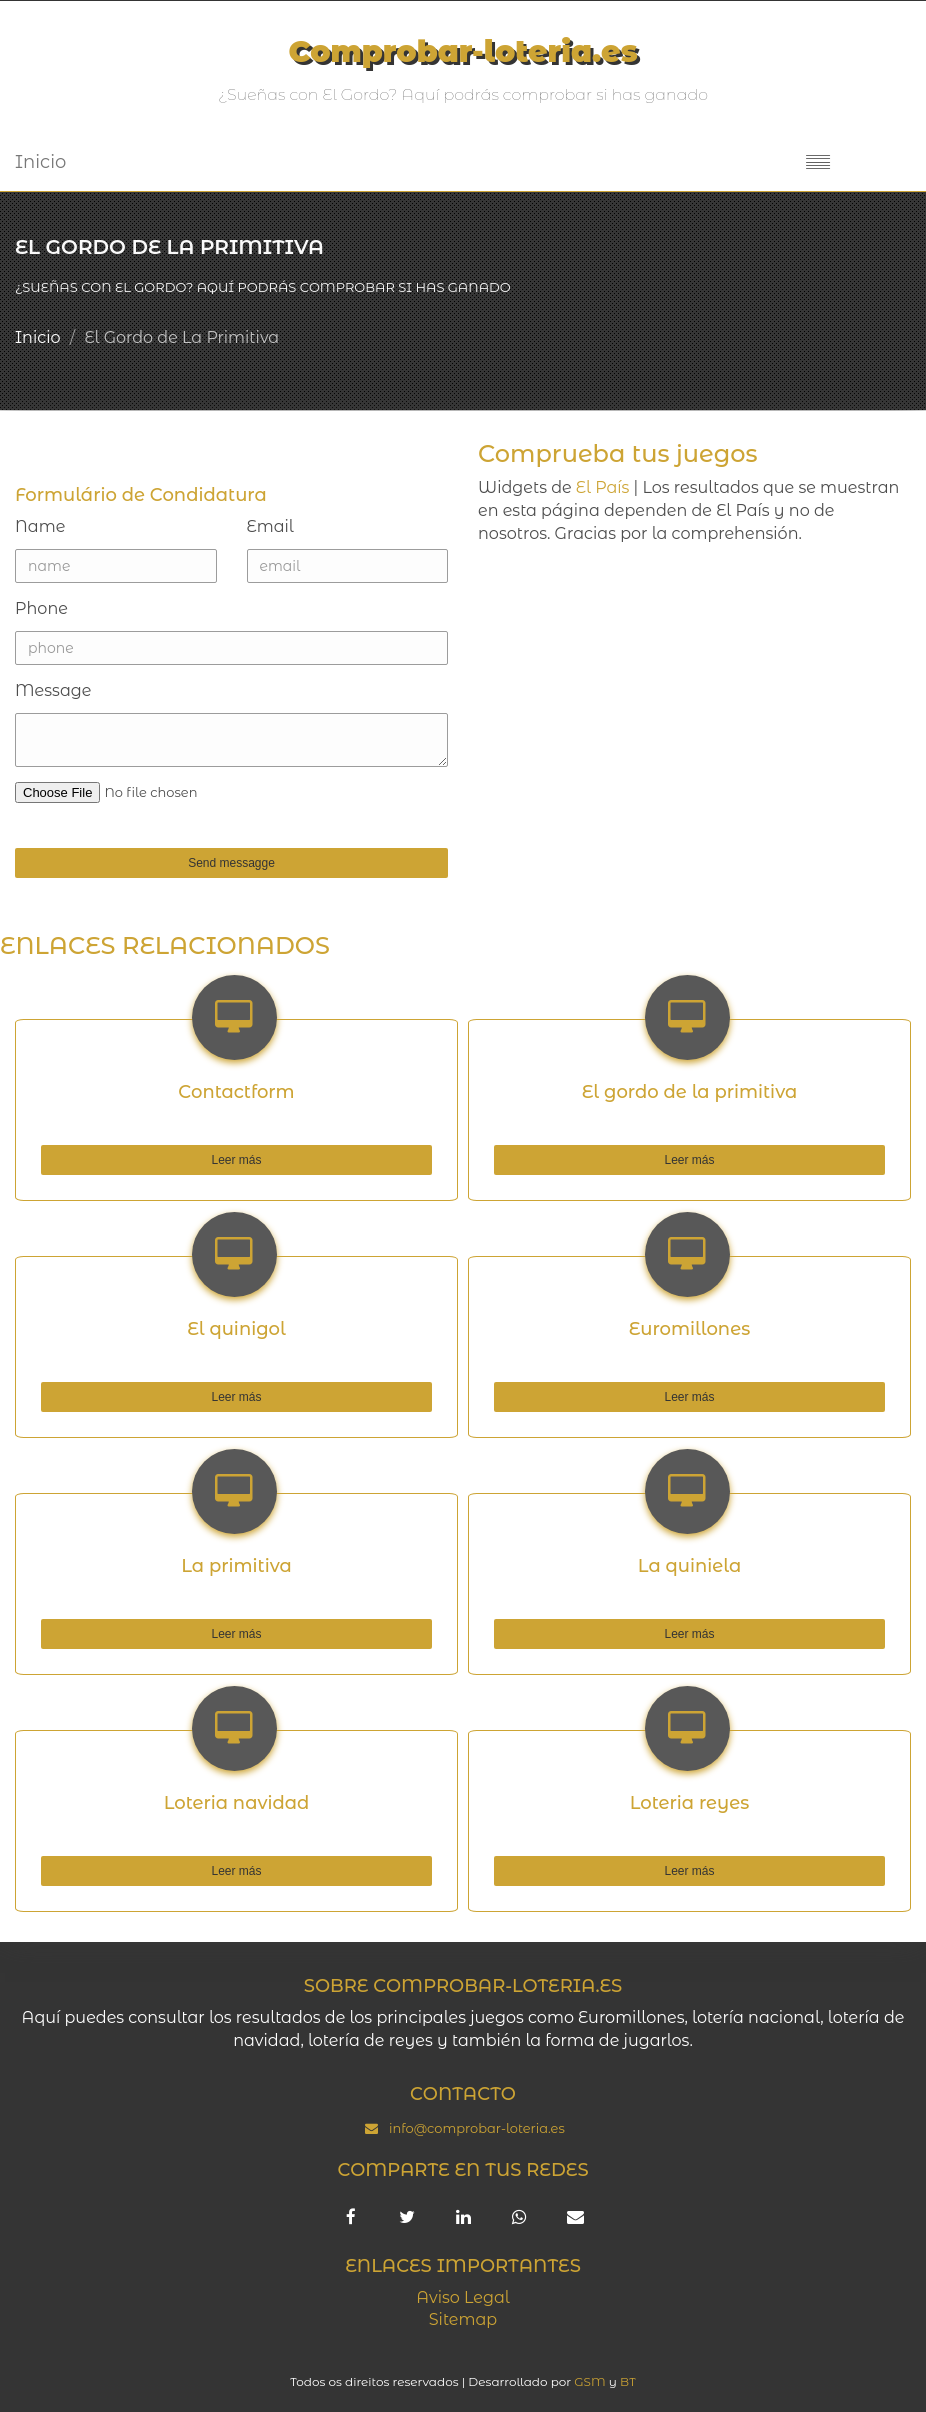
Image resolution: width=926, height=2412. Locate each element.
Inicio (40, 162)
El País (603, 487)
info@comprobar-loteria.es (477, 2128)
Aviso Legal (463, 2297)
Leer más (151, 1160)
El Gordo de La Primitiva (181, 337)
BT (628, 2381)
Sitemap (463, 2319)
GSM (589, 2381)
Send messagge (145, 863)
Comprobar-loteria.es (462, 51)
